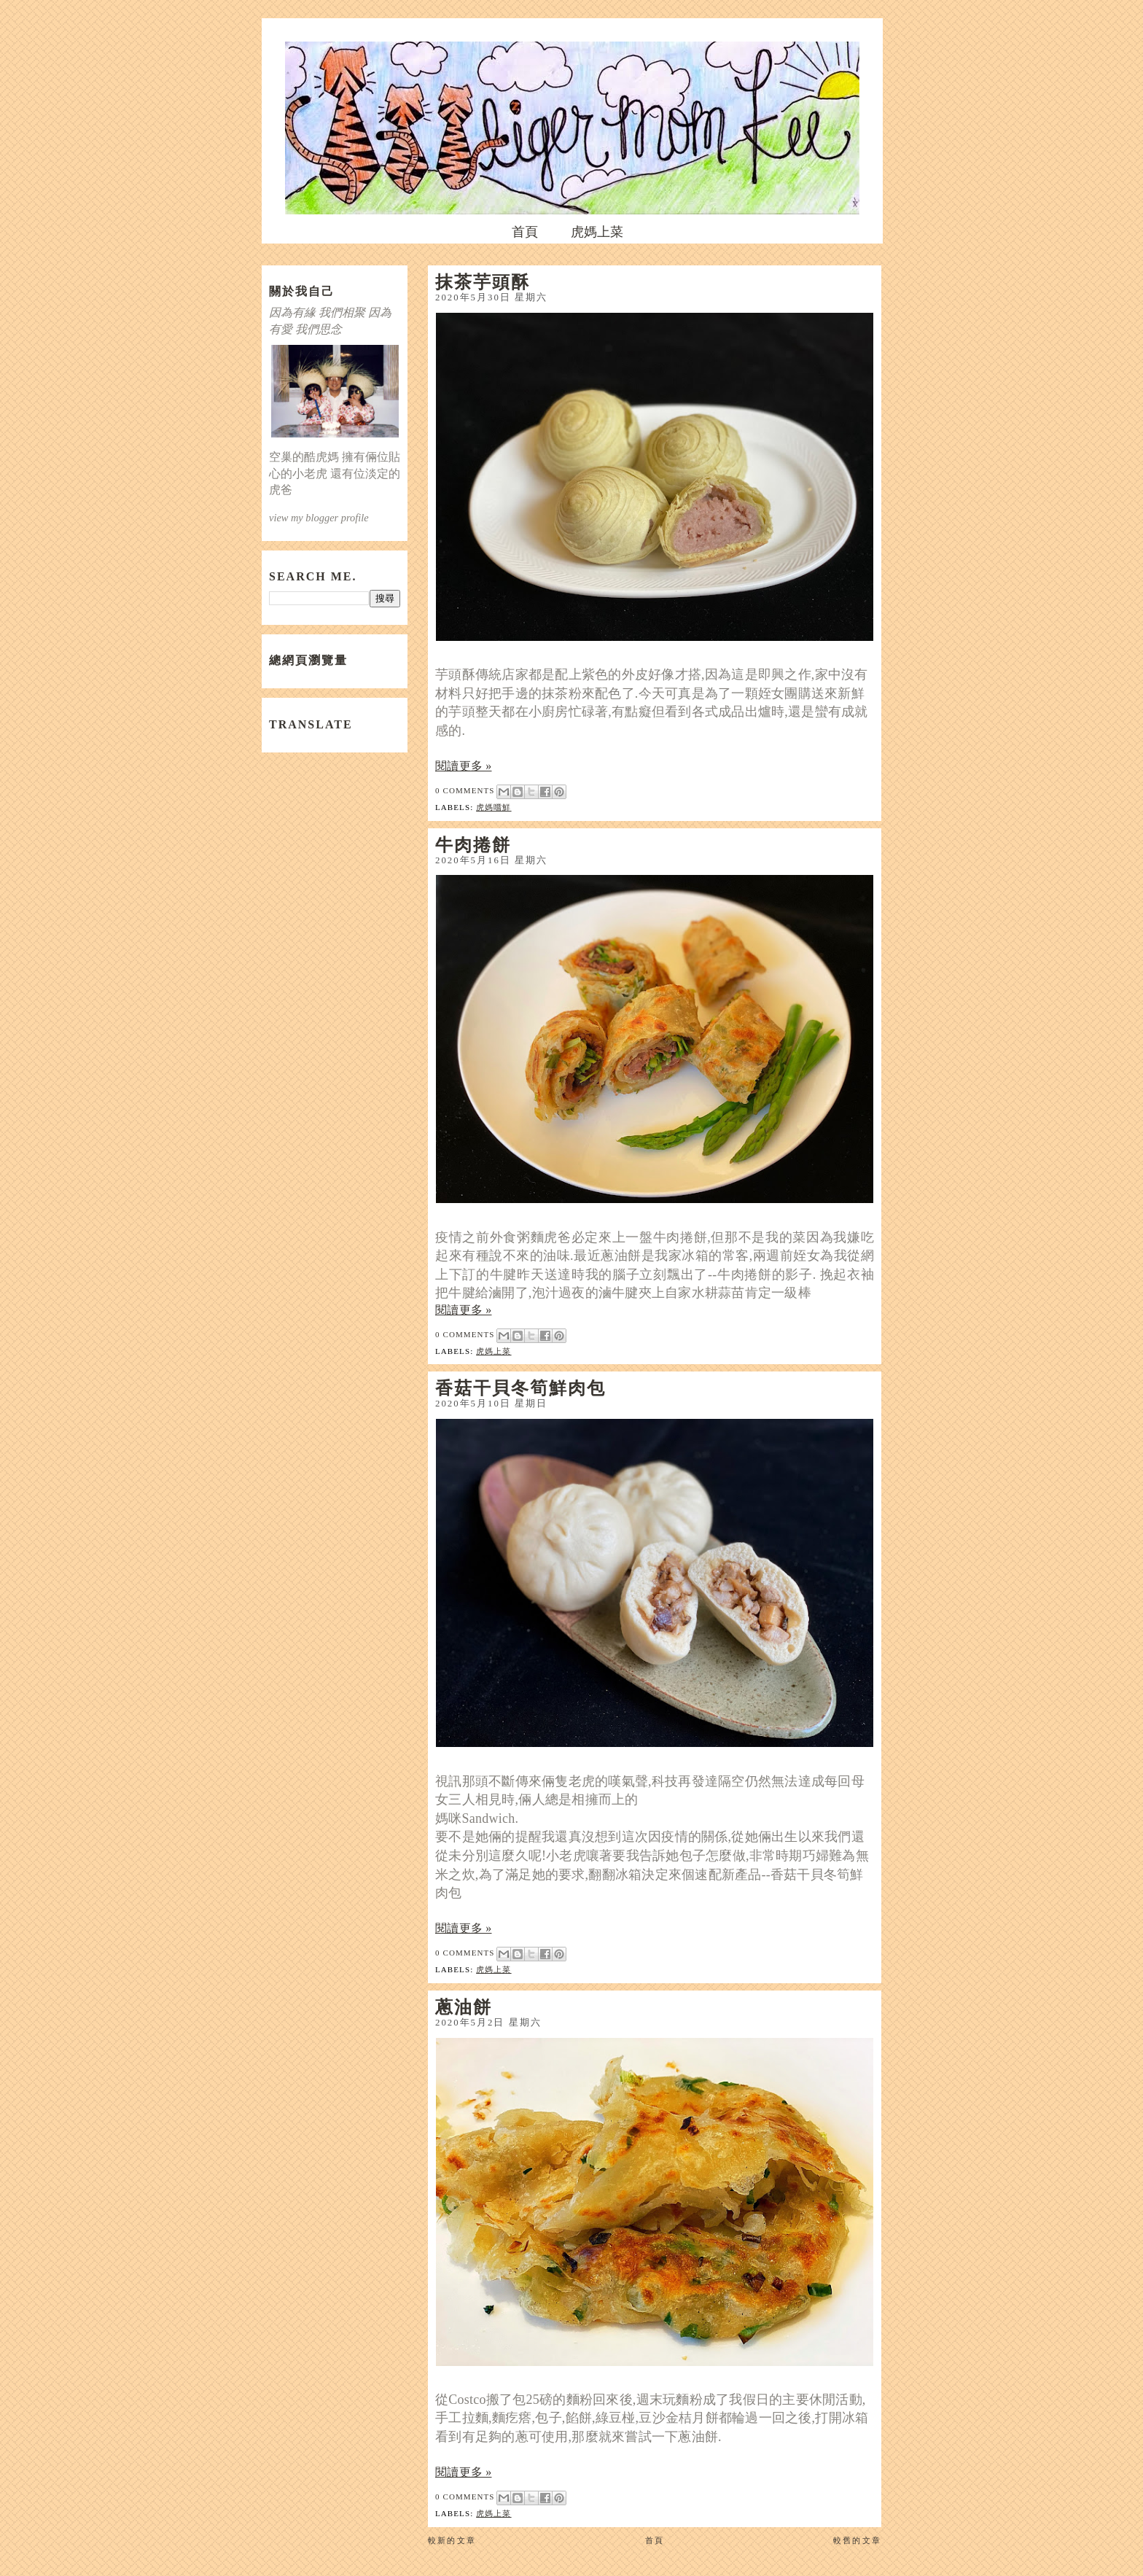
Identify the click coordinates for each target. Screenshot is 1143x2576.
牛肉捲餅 (473, 844)
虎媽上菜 (597, 232)
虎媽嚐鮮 (493, 807)
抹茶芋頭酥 (482, 281)
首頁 (525, 232)
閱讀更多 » (463, 766)
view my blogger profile (319, 518)
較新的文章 (452, 2540)
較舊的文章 (857, 2540)
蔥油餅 (463, 2006)
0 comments (465, 790)
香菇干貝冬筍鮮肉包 (520, 1387)
